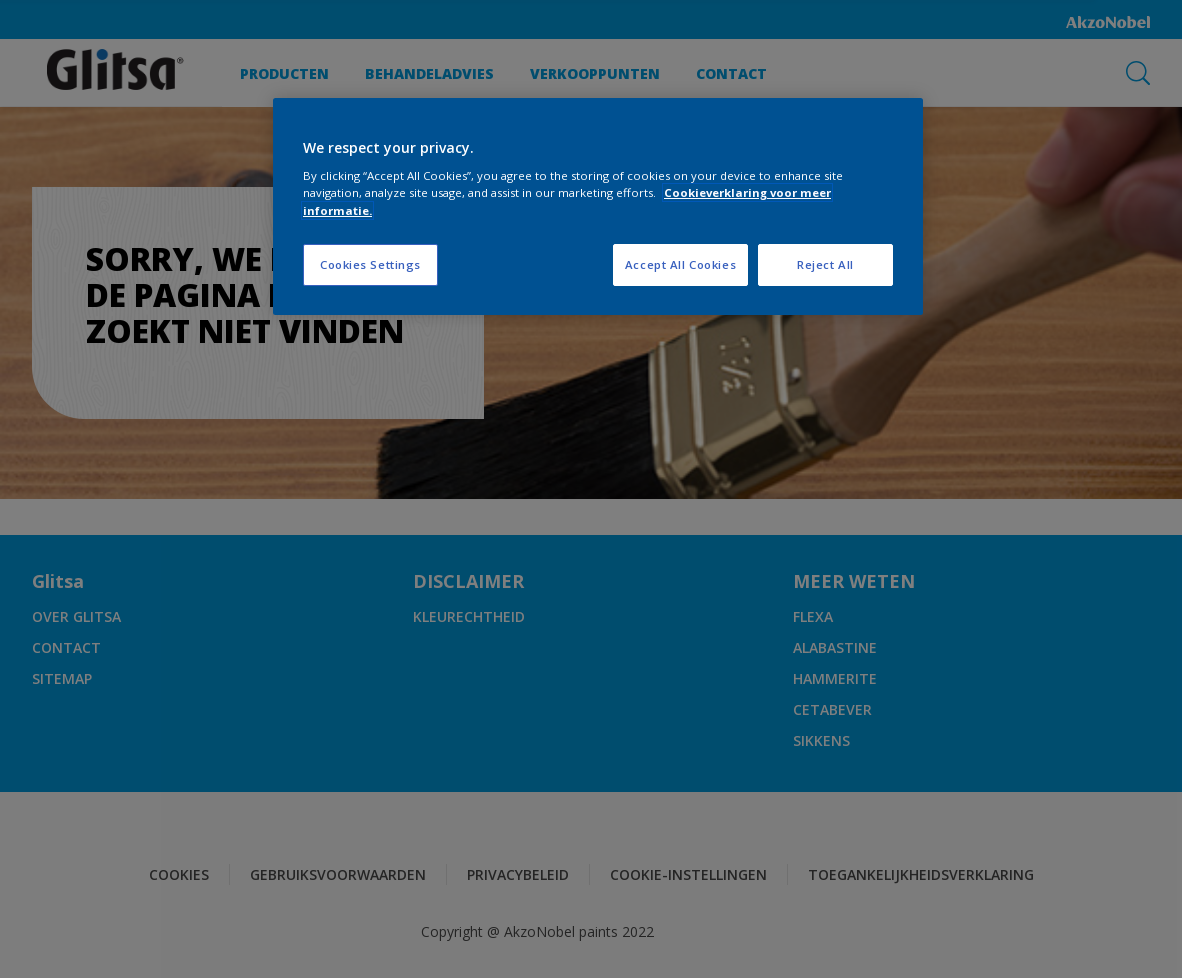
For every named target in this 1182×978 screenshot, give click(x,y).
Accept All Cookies (680, 264)
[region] (598, 206)
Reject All (825, 264)
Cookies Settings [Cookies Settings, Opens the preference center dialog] (370, 264)
